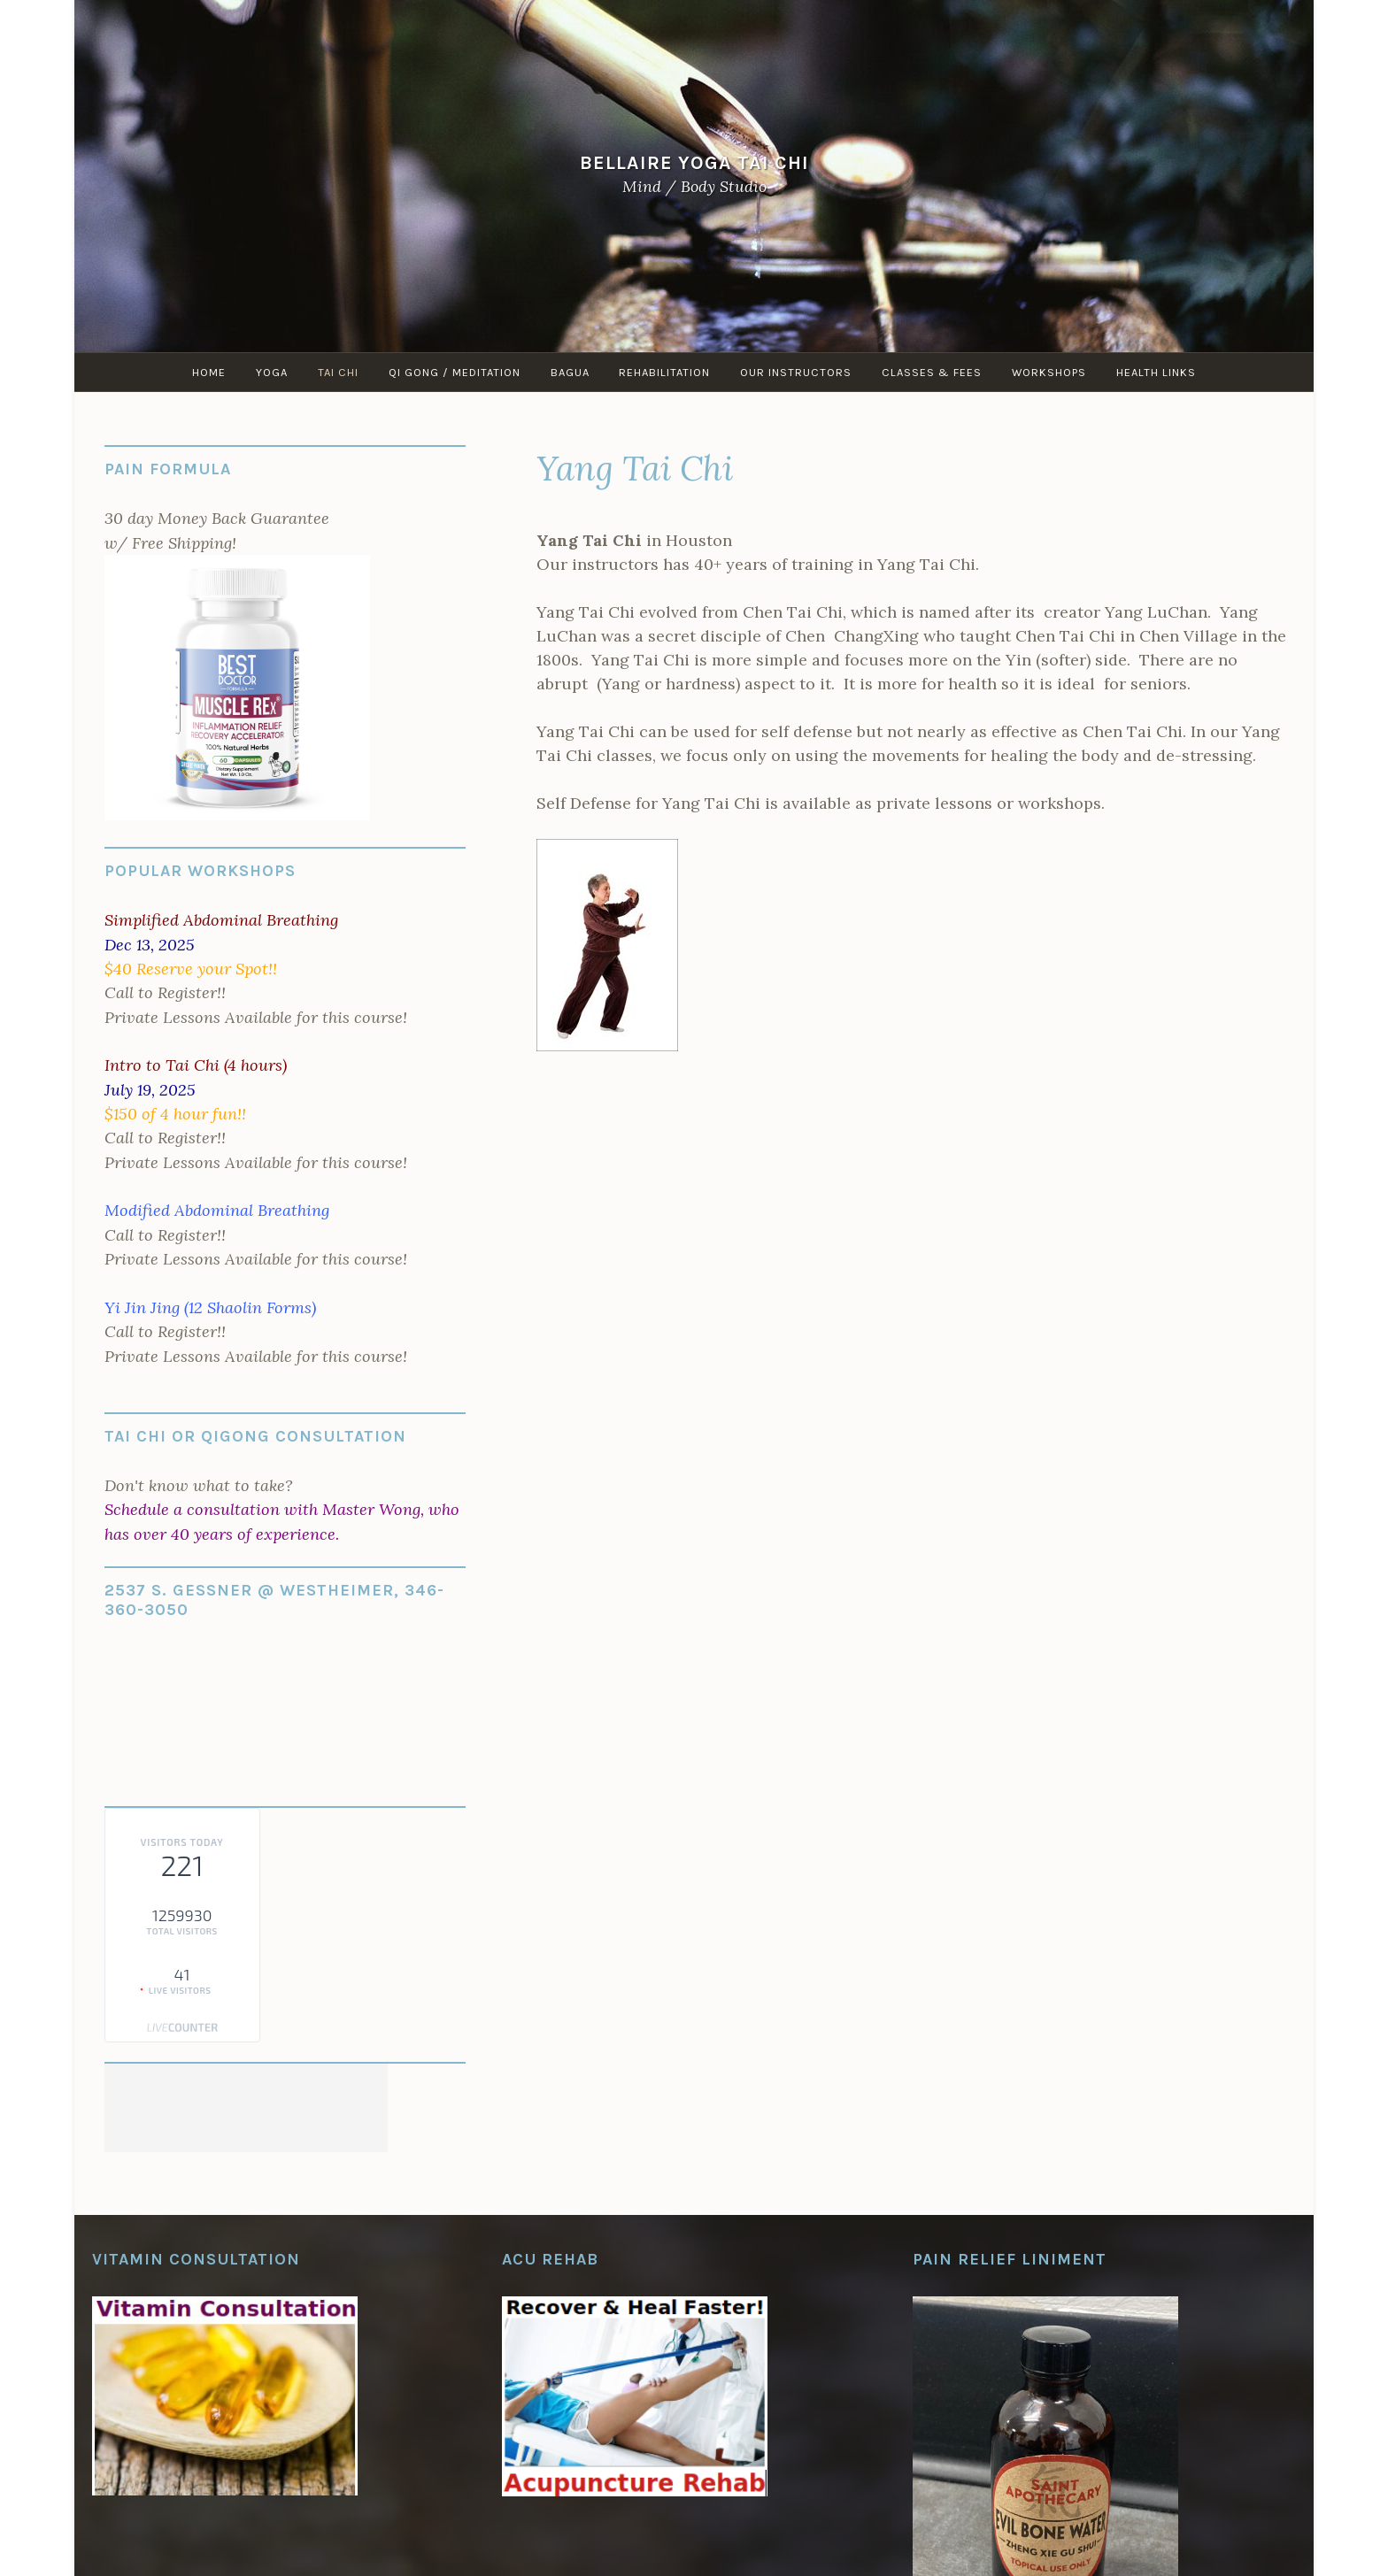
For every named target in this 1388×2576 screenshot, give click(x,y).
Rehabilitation (665, 372)
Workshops (1050, 372)
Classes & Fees (933, 372)
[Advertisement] (246, 2108)
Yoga (272, 372)
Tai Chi (338, 372)
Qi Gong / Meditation (454, 372)
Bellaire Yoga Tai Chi (694, 162)
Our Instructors (796, 372)
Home (209, 372)
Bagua (570, 372)
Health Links (1157, 372)
